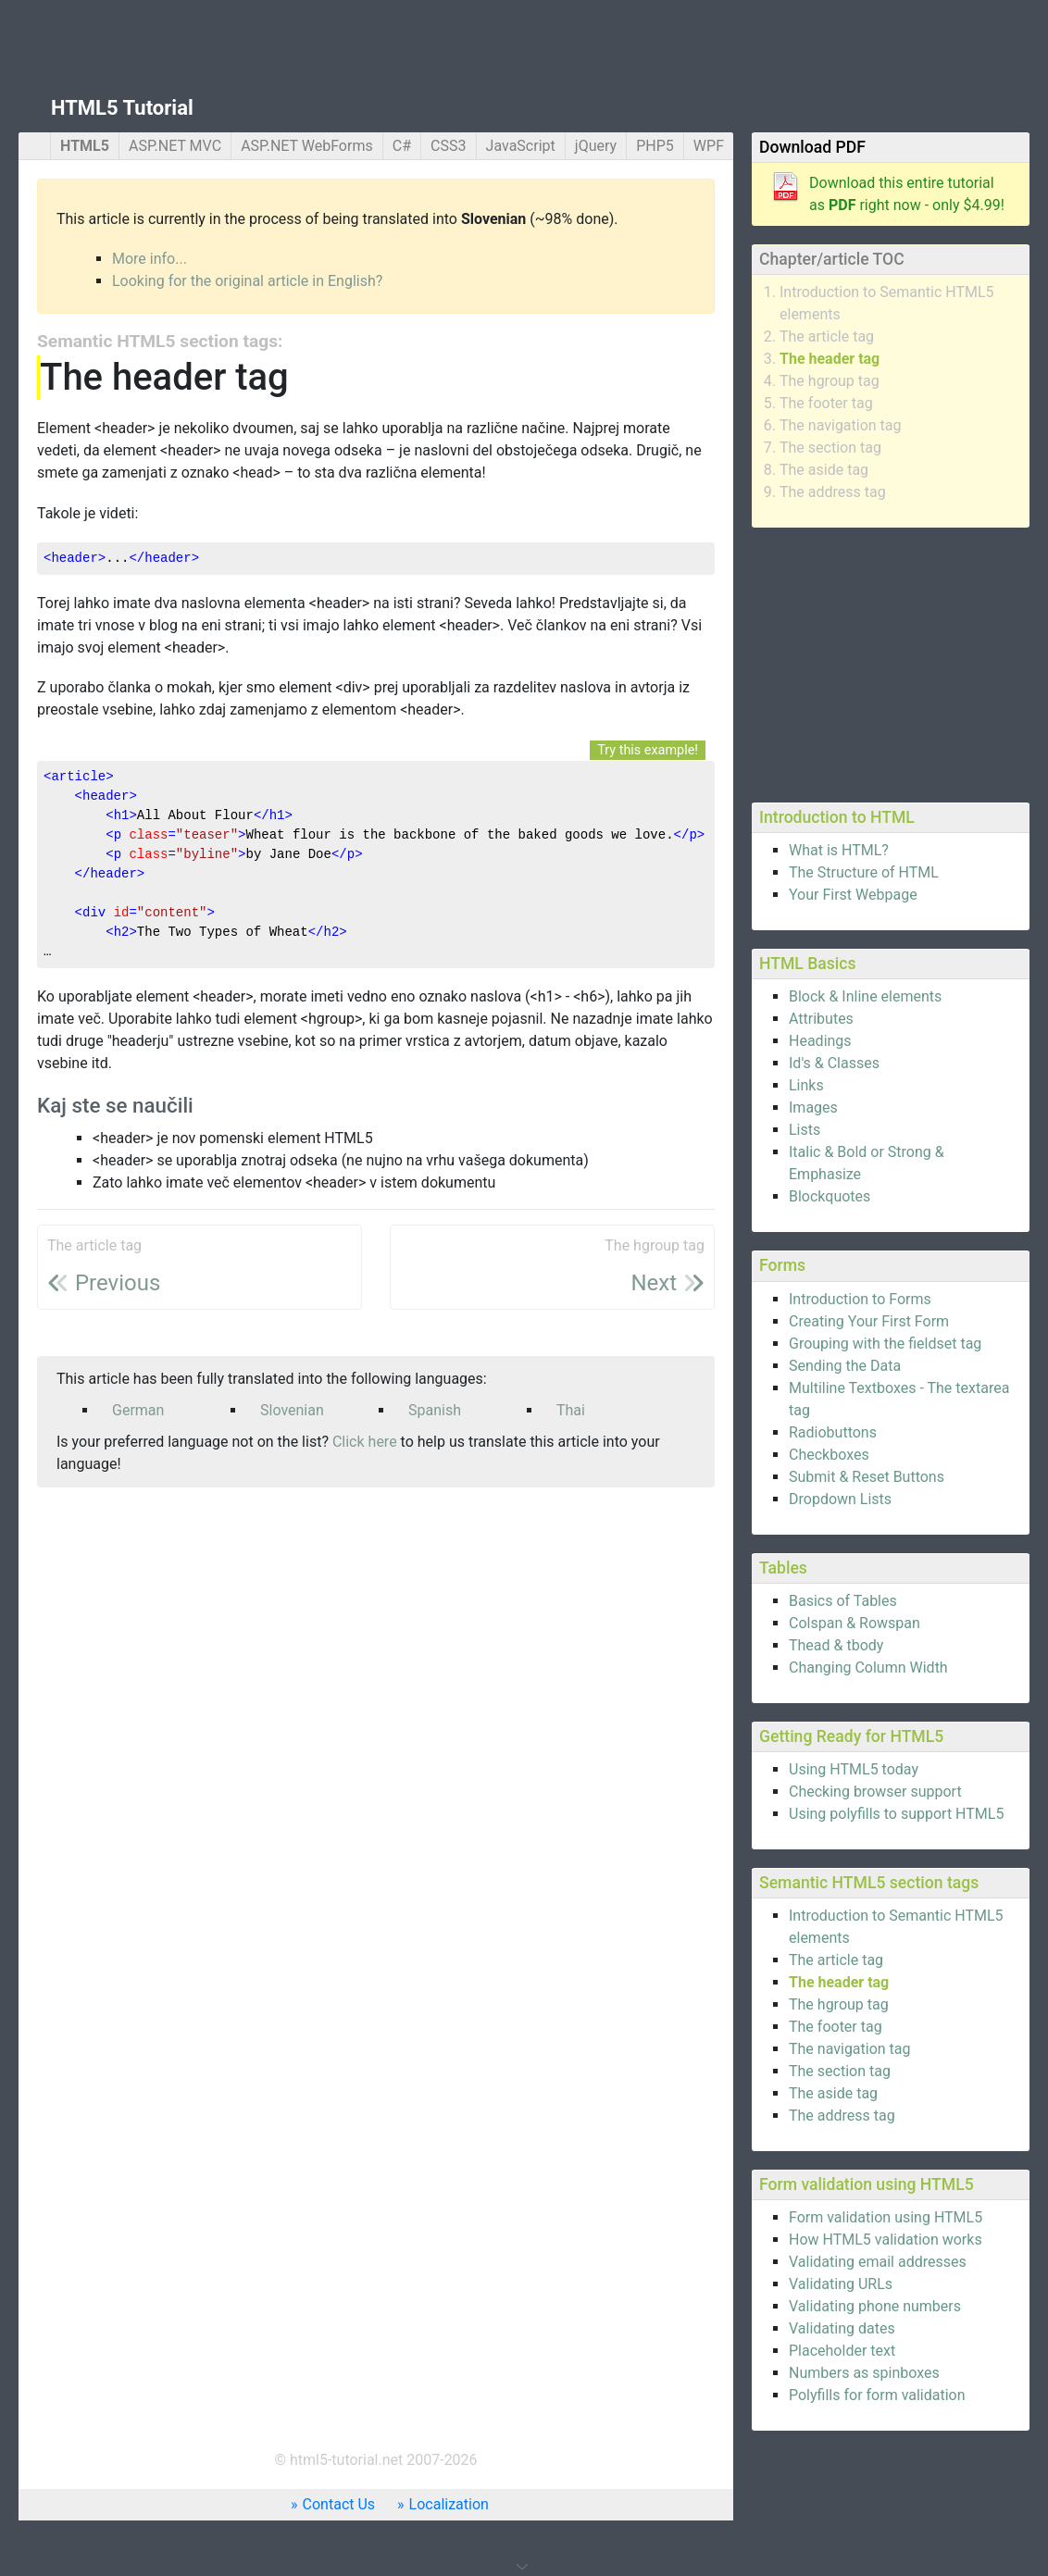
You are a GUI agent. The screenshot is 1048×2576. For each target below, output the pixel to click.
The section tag (830, 447)
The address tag (833, 492)
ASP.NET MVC (175, 146)
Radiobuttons (833, 1432)
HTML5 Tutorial (122, 107)
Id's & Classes (834, 1063)
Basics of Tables (843, 1601)
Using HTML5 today (853, 1769)
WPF (708, 146)
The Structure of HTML (864, 872)
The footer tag (826, 403)
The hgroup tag (830, 381)
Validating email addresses (878, 2262)
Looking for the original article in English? (247, 281)
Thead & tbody (836, 1645)
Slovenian (292, 1410)
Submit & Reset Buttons (866, 1477)
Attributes (821, 1018)
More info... (149, 259)
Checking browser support (875, 1791)
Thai (570, 1410)
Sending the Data (845, 1366)
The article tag (827, 336)
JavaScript (520, 146)
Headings (820, 1041)
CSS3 (448, 146)
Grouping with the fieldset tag (885, 1343)
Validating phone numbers (875, 2306)
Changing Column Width (868, 1667)
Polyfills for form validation (877, 2395)
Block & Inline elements (865, 996)
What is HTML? (839, 850)
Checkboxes (829, 1454)
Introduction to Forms (860, 1299)
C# (402, 146)
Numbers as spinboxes (864, 2373)
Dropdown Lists (840, 1499)
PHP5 (655, 146)
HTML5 (84, 146)
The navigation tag (841, 425)
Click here (364, 1441)
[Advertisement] (890, 662)
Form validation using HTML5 (885, 2217)
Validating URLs (840, 2284)
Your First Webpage (853, 894)
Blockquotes (829, 1196)
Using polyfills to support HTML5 (896, 1814)
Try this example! (647, 750)
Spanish (434, 1410)
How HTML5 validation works (885, 2239)
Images (813, 1107)
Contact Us (339, 2504)
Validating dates (842, 2328)
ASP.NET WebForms (307, 146)
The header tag (830, 358)
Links (806, 1085)
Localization (449, 2504)
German (138, 1410)
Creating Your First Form (869, 1321)
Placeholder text (842, 2350)
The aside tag (824, 470)
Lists (804, 1130)
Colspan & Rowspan (854, 1623)
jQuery (596, 146)
